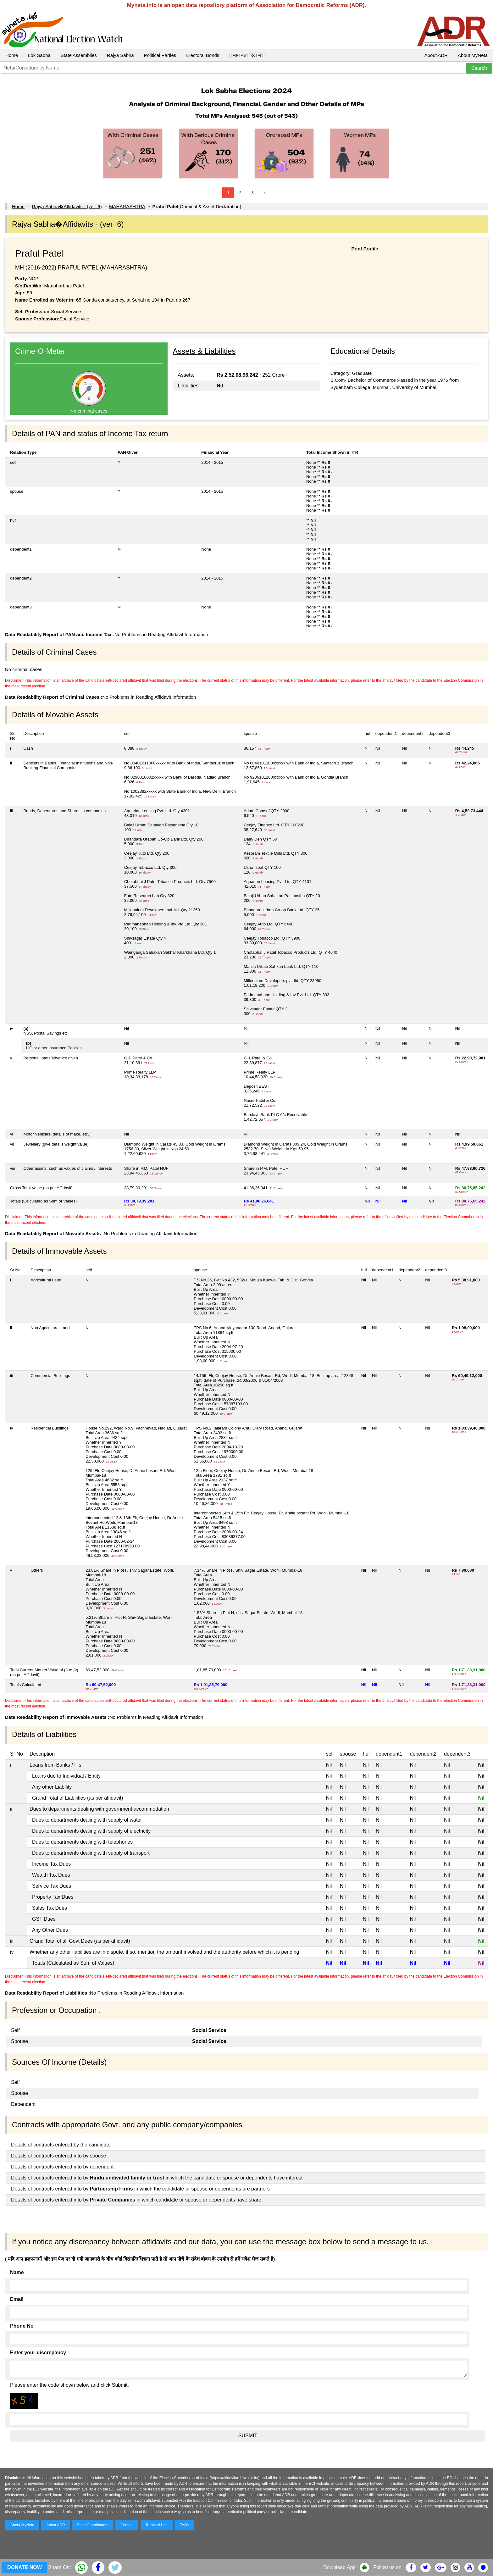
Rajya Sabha (120, 55)
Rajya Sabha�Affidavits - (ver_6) (67, 206)
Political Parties (160, 55)
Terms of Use (157, 2525)
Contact (126, 2525)
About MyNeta (473, 55)
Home (11, 55)
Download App (339, 2567)
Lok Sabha (39, 55)
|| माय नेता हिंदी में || (246, 55)
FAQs (184, 2525)
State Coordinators (92, 2525)
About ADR (436, 55)
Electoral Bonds (202, 55)
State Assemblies (79, 55)
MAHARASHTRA (127, 206)
